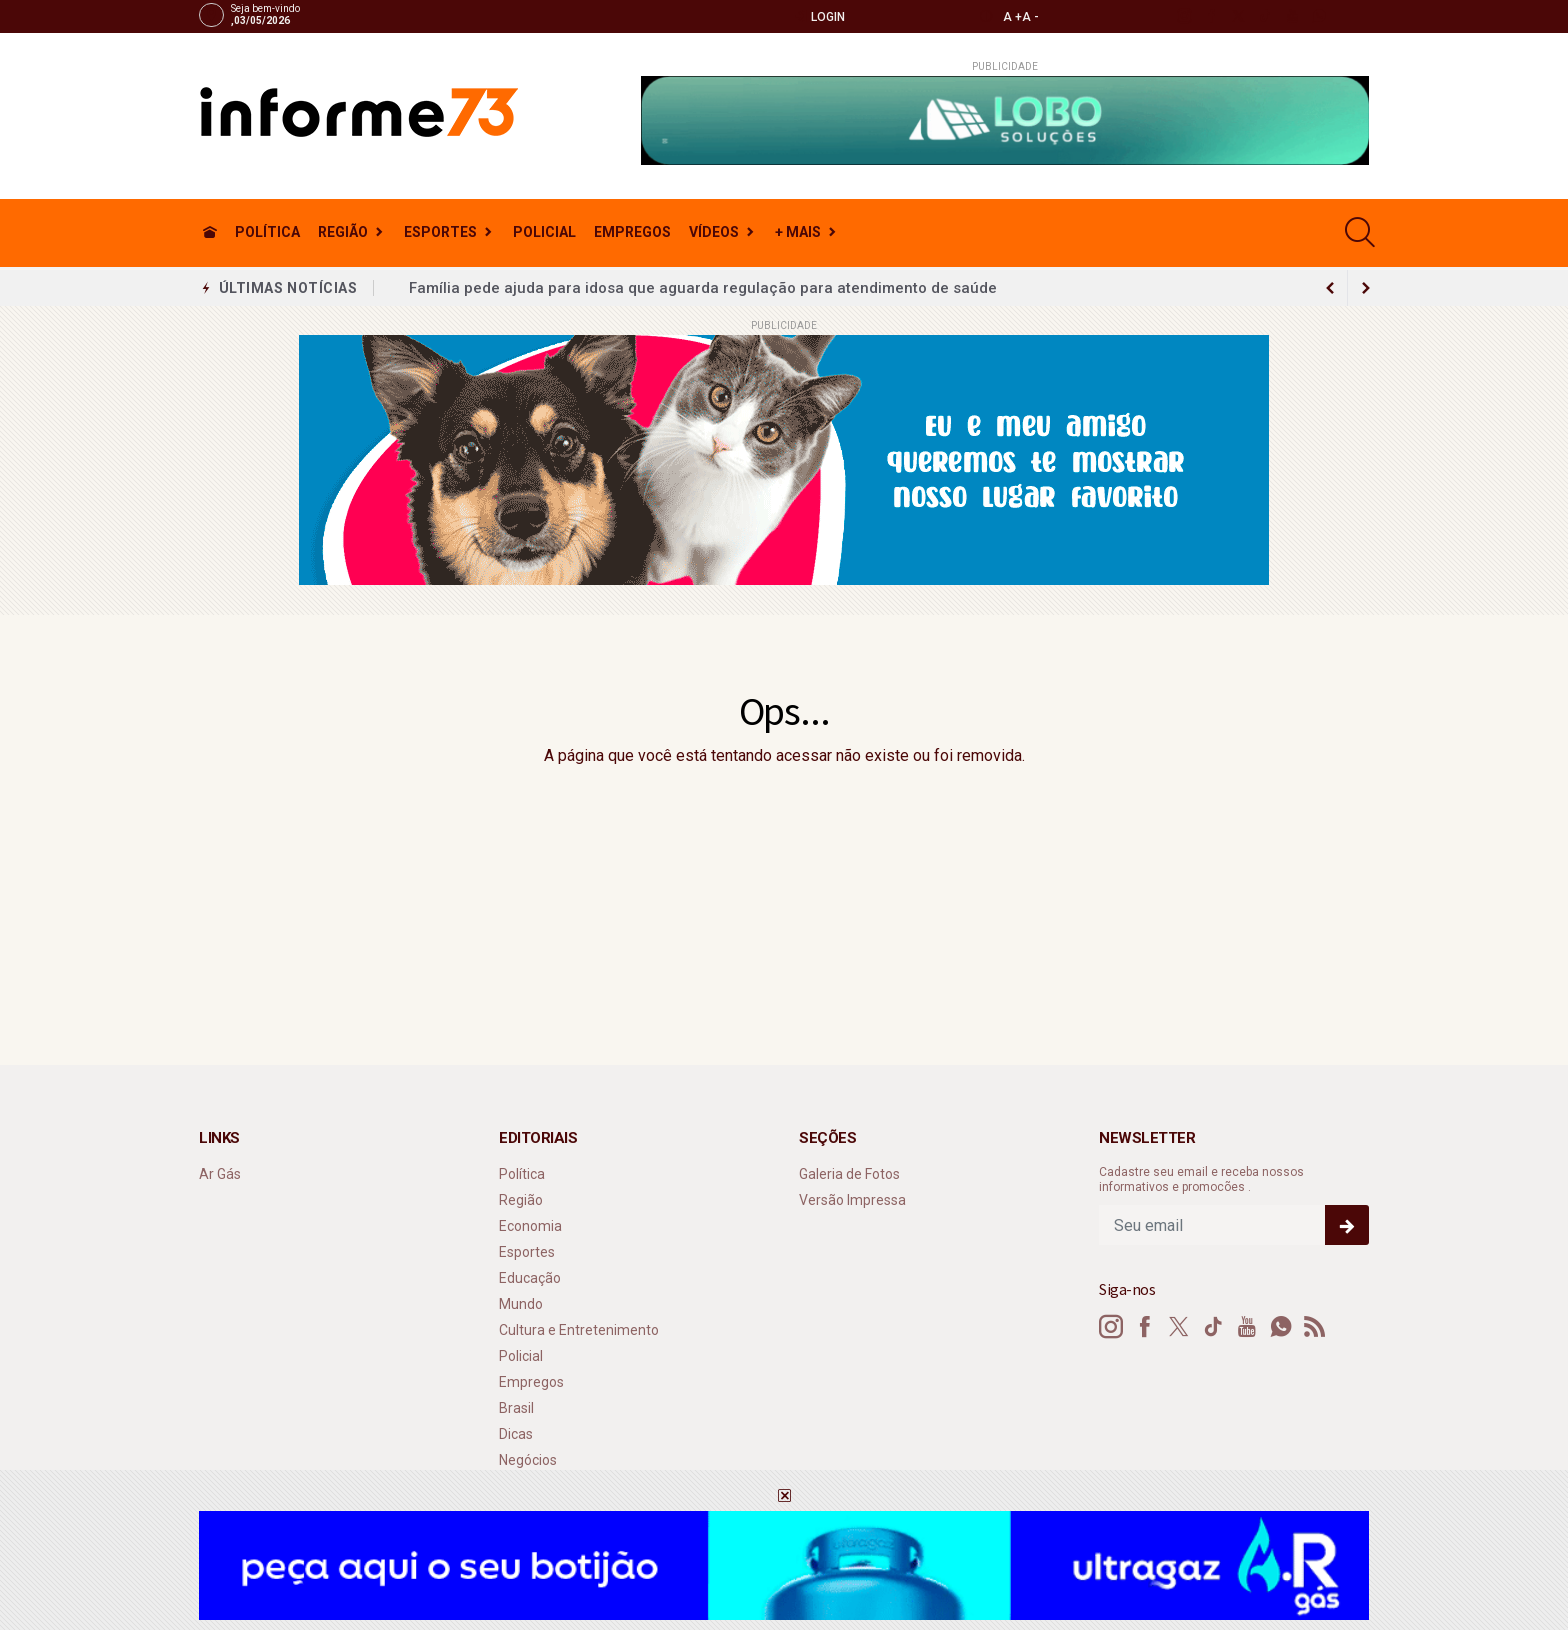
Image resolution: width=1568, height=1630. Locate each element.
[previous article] (1366, 288)
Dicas (516, 1434)
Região (343, 232)
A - (1030, 17)
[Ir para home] (210, 232)
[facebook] (1210, 16)
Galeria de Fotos (849, 1174)
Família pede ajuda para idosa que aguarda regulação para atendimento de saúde (703, 288)
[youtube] (1291, 16)
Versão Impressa (852, 1200)
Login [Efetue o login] (819, 16)
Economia (530, 1226)
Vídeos (714, 232)
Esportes (440, 232)
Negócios (528, 1460)
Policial (544, 232)
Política (267, 232)
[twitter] (1237, 16)
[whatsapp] (1318, 16)
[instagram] (1183, 16)
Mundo (521, 1304)
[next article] (1330, 288)
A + (1012, 17)
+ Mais (798, 232)
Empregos (632, 232)
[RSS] (1315, 1327)
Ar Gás (220, 1174)
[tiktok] (1264, 16)
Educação (530, 1278)
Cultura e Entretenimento (579, 1330)
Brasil (516, 1408)
